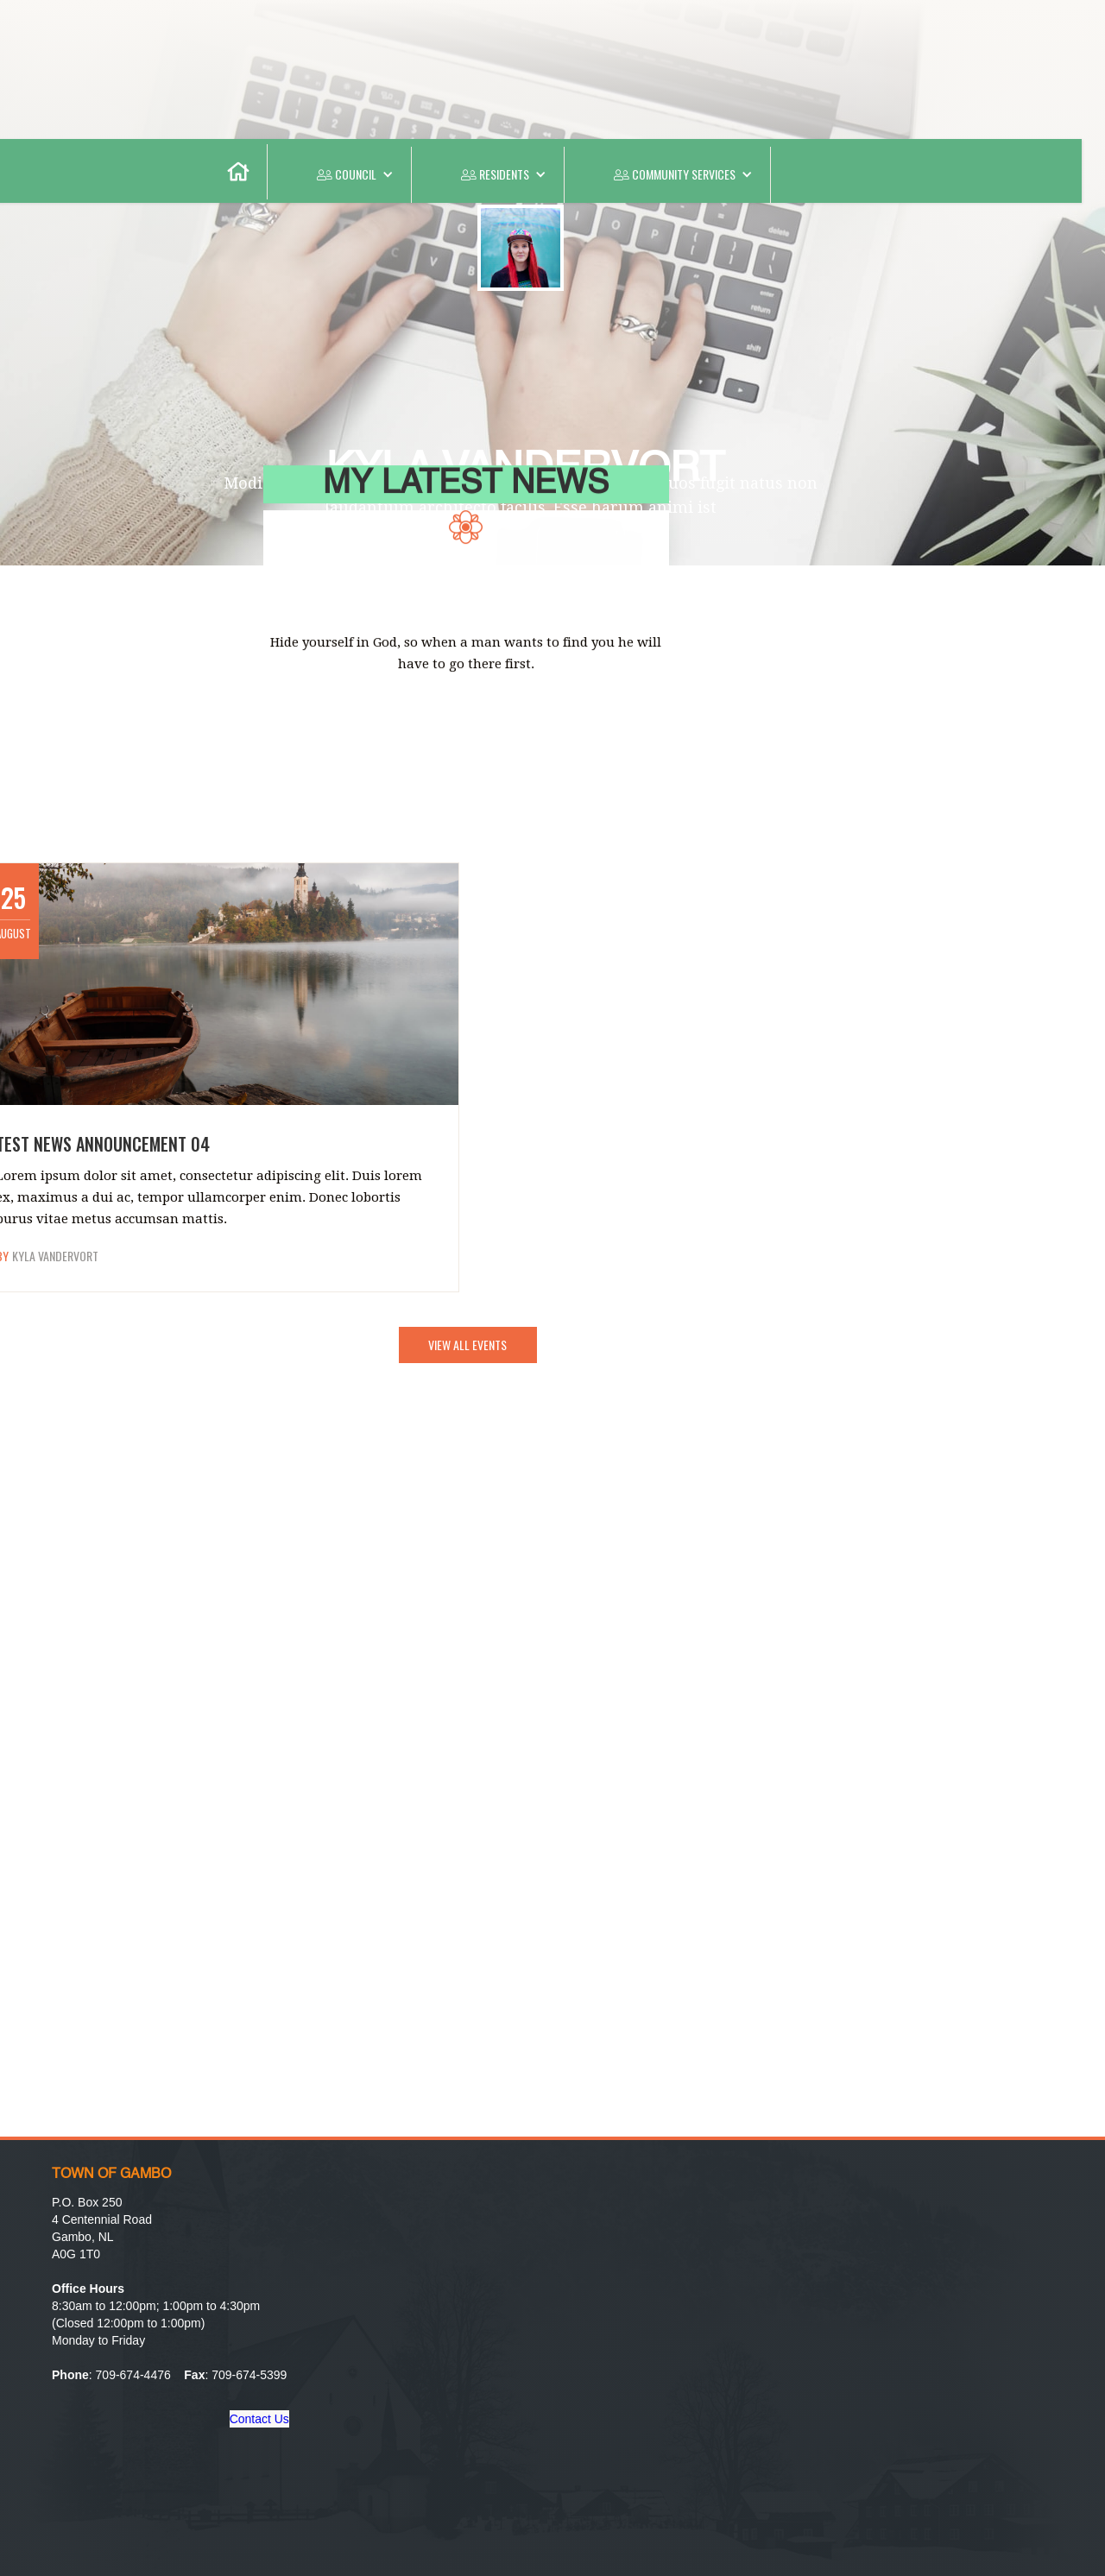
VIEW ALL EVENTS (467, 1344)
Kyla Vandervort (55, 1256)
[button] (340, 175)
